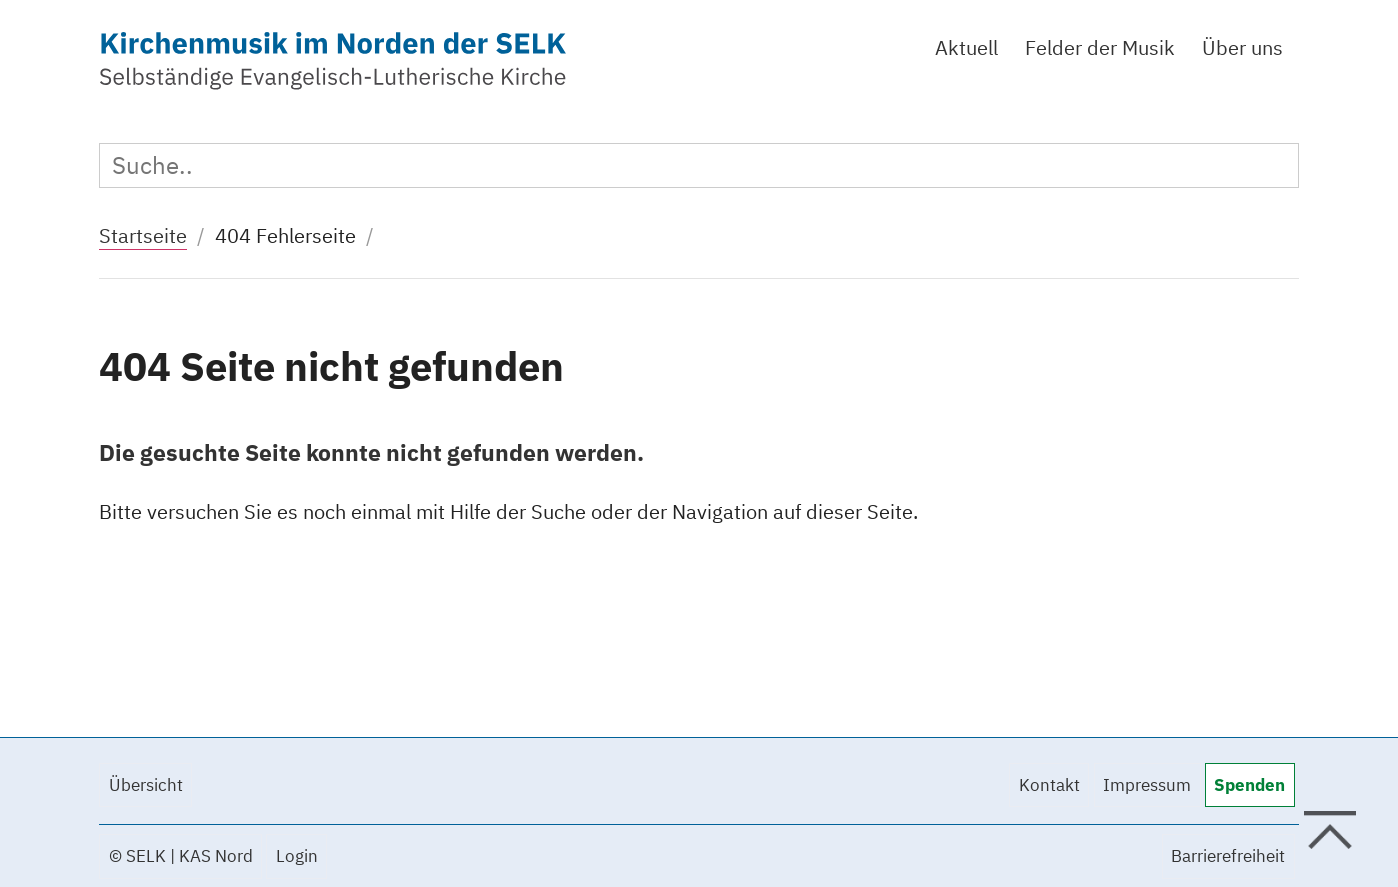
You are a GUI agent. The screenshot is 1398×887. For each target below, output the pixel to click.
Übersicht (146, 785)
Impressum (1147, 785)
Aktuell (966, 47)
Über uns (1242, 47)
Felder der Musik (1100, 47)
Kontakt (1049, 785)
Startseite (143, 235)
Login (297, 856)
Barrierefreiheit (1228, 856)
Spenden (1249, 785)
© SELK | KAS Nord (181, 856)
